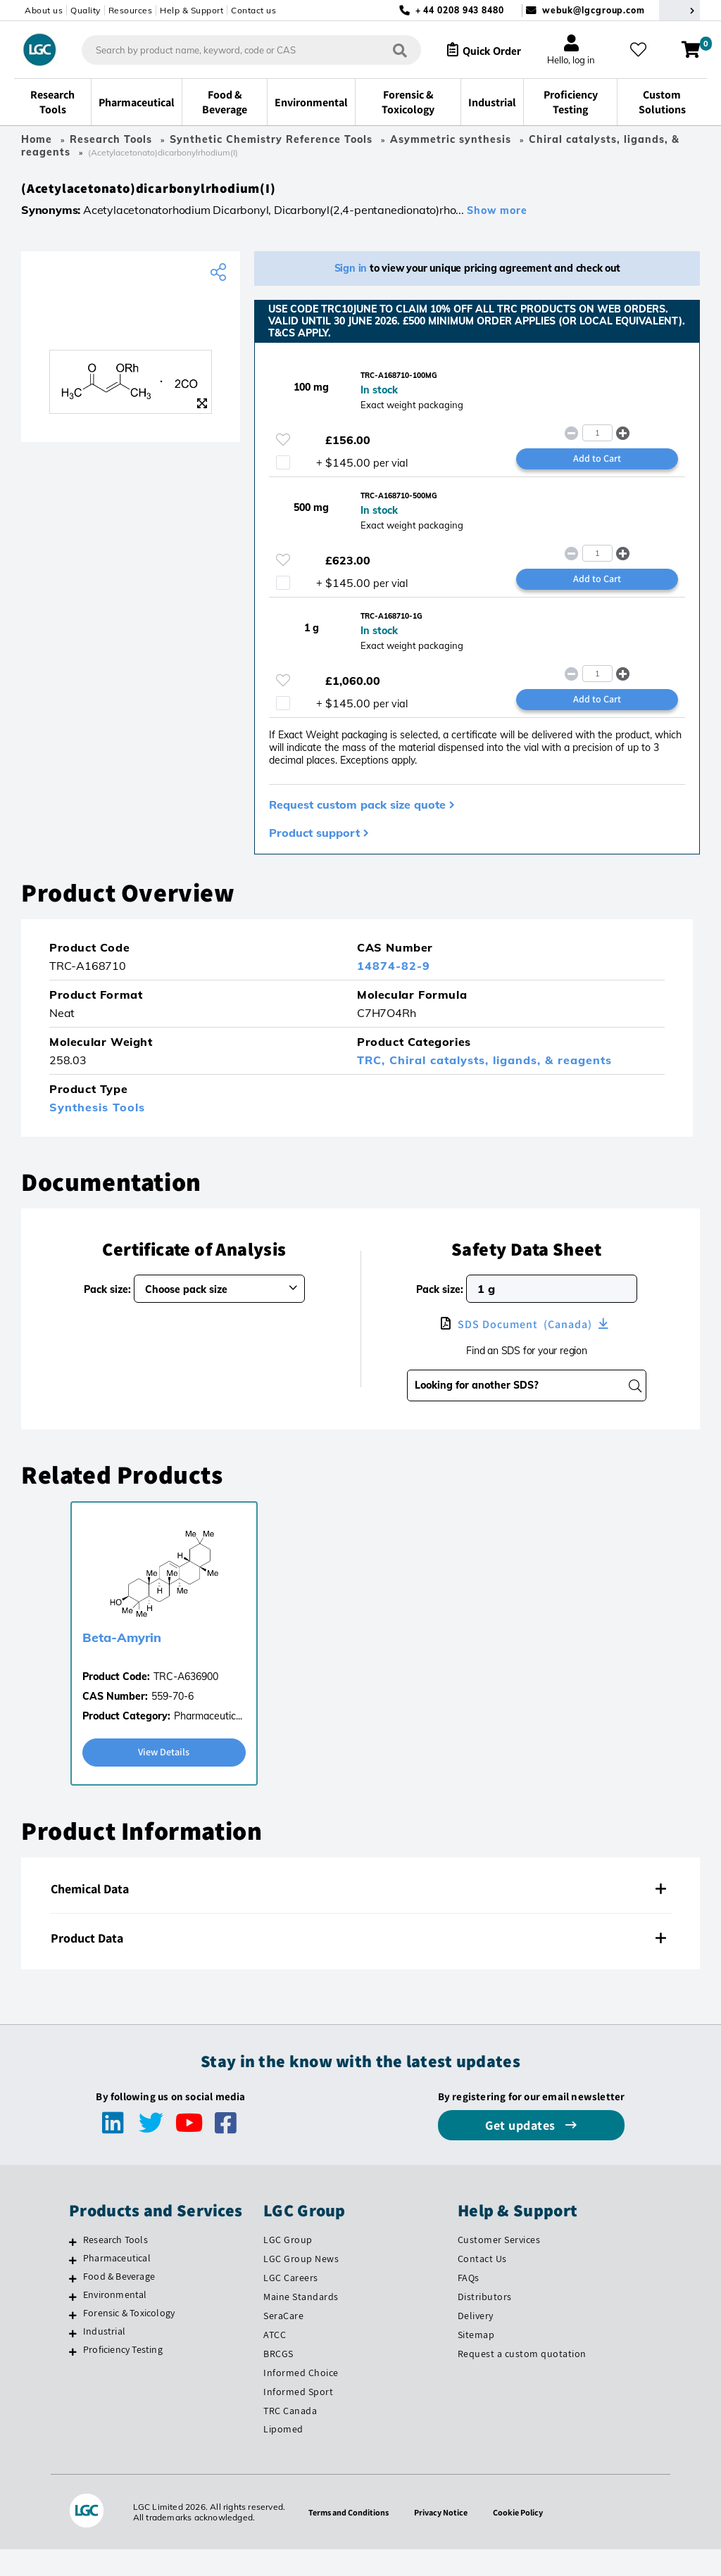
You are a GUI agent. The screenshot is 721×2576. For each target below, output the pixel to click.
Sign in (351, 275)
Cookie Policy (525, 2538)
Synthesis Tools (97, 1132)
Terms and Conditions (343, 2538)
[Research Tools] (73, 2268)
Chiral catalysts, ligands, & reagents (500, 1085)
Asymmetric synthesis (450, 139)
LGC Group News (301, 2285)
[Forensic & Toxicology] (73, 2341)
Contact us (253, 10)
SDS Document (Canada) (525, 1348)
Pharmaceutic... (208, 1741)
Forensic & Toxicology (129, 2339)
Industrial (104, 2357)
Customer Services (499, 2266)
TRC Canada (290, 2437)
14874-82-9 (393, 991)
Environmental (115, 2321)
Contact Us (482, 2285)
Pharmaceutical (117, 2284)
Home (36, 139)
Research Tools (111, 139)
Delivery (476, 2342)
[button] (623, 444)
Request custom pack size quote (357, 829)
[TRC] (130, 325)
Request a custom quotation (522, 2380)
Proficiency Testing (123, 2376)
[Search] (388, 49)
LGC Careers (290, 2304)
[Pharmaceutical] (73, 2286)
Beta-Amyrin (121, 1663)
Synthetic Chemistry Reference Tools (271, 139)
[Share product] (220, 279)
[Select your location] (679, 10)
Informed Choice (301, 2399)
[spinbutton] (597, 444)
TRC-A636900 (185, 1702)
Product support (314, 857)
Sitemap (476, 2361)
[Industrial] (73, 2360)
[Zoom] (202, 410)
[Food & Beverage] (73, 2305)
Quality (85, 10)
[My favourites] (643, 50)
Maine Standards (301, 2323)
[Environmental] (73, 2323)
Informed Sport (298, 2418)
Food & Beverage (119, 2303)
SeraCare (283, 2342)
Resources (130, 10)
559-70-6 (172, 1721)
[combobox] (239, 50)
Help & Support (191, 10)
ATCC (274, 2361)
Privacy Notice (443, 2538)
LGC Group (288, 2266)
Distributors (485, 2323)
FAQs (468, 2304)
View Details (164, 1778)
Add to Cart (597, 471)
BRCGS (278, 2380)
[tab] (360, 1915)
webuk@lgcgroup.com (593, 10)
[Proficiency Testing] (73, 2378)
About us (44, 10)
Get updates (521, 2152)
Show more (497, 217)
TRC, (373, 1085)
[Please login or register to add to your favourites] (283, 451)
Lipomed (283, 2455)
